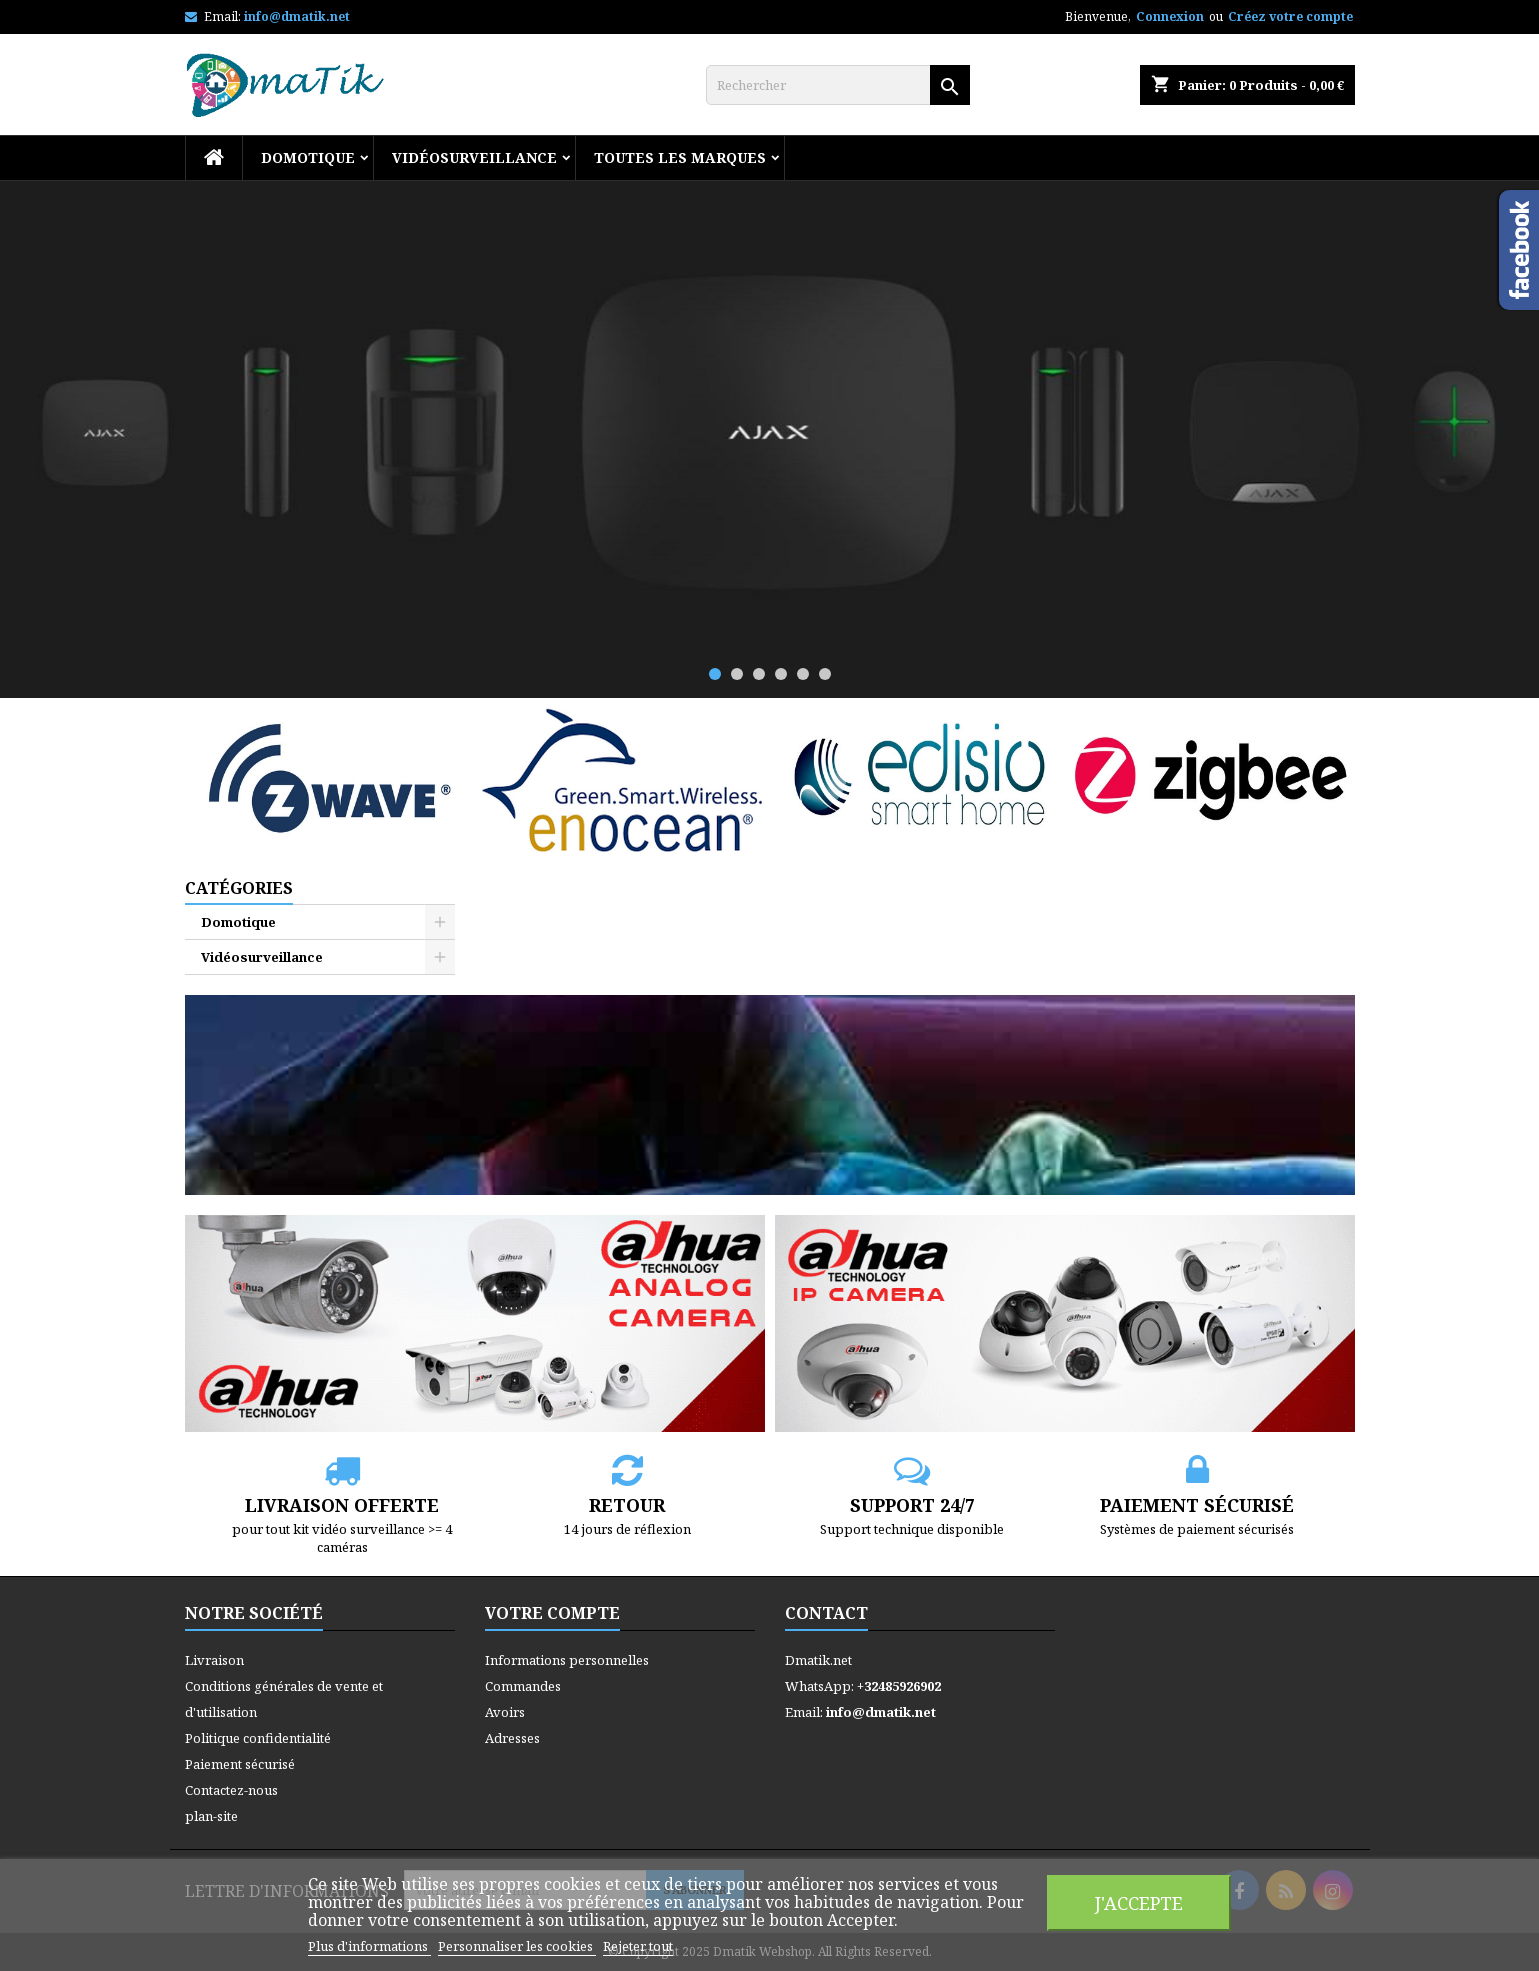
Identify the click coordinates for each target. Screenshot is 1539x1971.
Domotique (308, 157)
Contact (826, 1613)
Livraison (214, 1660)
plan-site (211, 1816)
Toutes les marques (680, 157)
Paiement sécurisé (240, 1764)
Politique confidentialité (258, 1738)
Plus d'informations (369, 1946)
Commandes (523, 1686)
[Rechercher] (838, 85)
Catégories (239, 888)
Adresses (512, 1738)
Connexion (1170, 16)
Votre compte (552, 1613)
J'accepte (1139, 1902)
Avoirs (505, 1712)
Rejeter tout (638, 1946)
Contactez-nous (231, 1790)
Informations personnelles (567, 1660)
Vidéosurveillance (474, 157)
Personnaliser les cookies (517, 1946)
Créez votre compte (1290, 16)
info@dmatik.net (297, 16)
